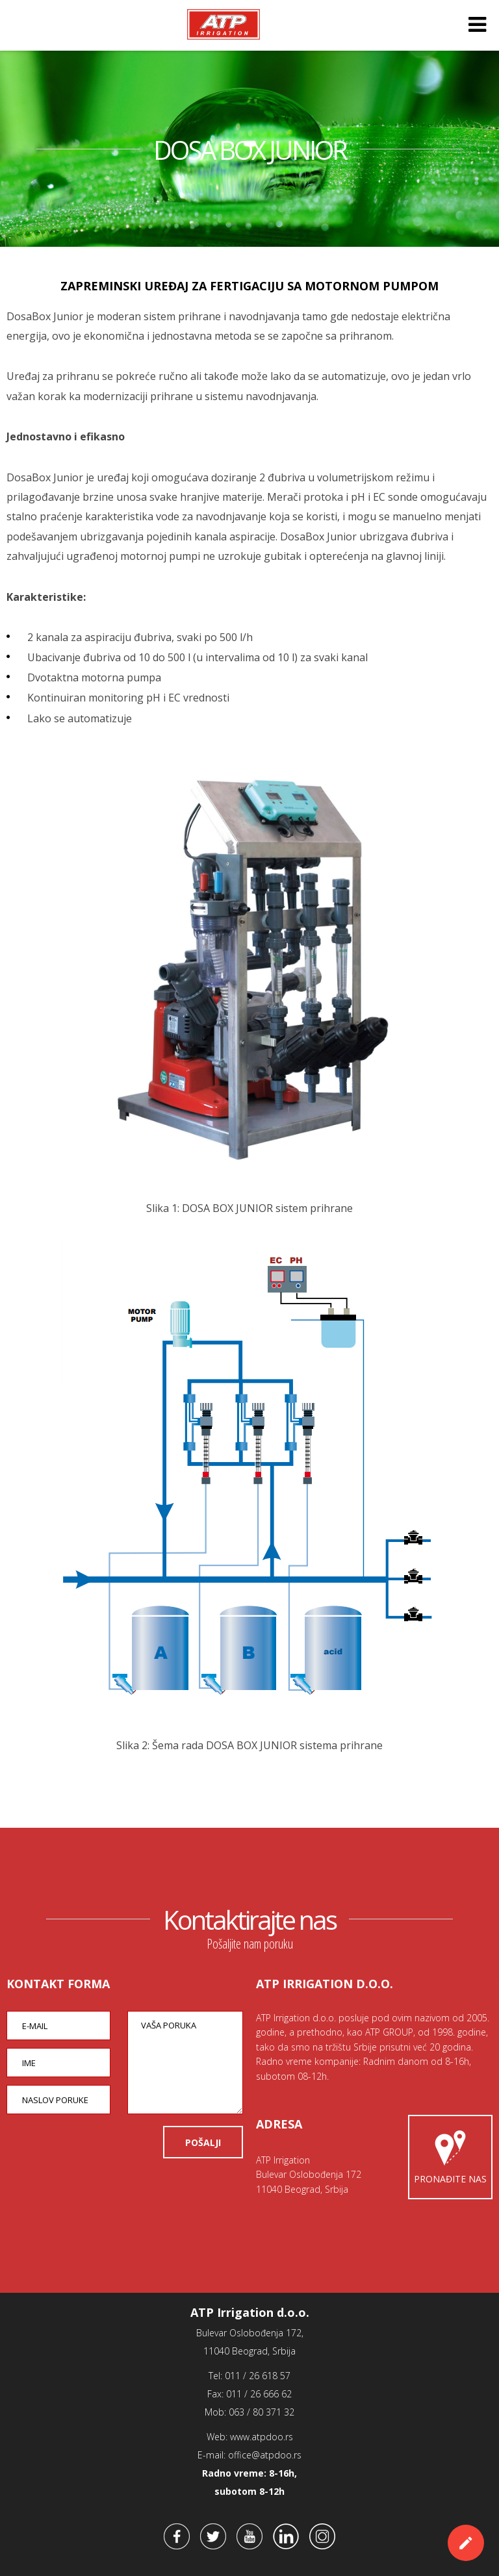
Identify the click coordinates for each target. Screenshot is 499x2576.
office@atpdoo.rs (264, 2455)
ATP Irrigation (223, 24)
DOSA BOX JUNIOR (249, 150)
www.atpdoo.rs (261, 2437)
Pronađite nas (450, 2154)
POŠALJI (203, 2142)
